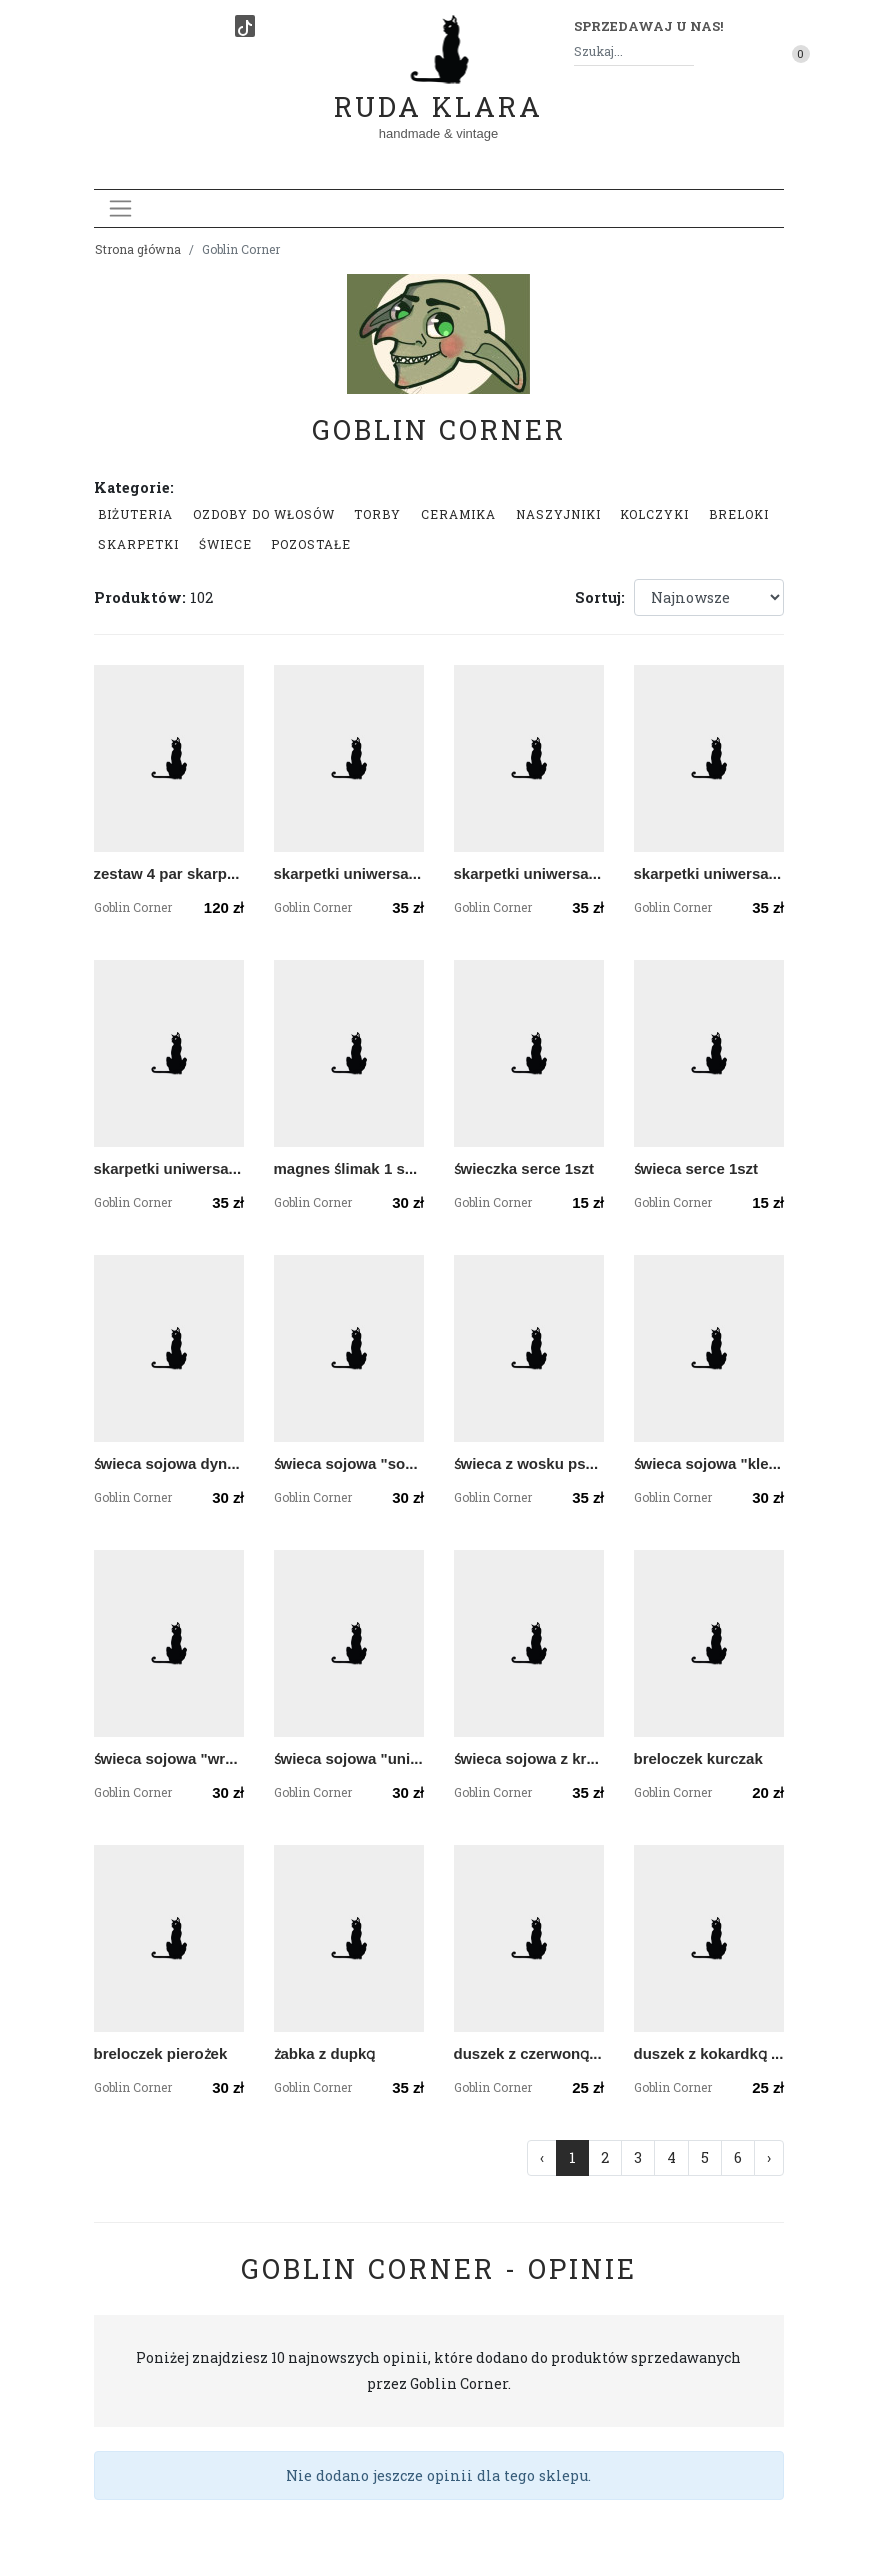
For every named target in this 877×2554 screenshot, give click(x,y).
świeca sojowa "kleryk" (709, 1463)
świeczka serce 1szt (524, 1168)
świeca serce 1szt (696, 1168)
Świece (225, 544)
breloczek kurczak (698, 1758)
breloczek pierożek (161, 2053)
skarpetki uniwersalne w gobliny (529, 873)
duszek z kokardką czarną (709, 2053)
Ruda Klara (438, 90)
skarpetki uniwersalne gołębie (169, 1168)
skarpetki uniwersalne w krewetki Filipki (709, 873)
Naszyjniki (558, 514)
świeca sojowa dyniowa (169, 1463)
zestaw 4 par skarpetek (169, 873)
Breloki (739, 514)
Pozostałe (311, 544)
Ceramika (458, 514)
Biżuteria (135, 514)
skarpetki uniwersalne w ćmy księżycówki (349, 873)
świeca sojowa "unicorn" (349, 1758)
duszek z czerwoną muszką (529, 2053)
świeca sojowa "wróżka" (169, 1758)
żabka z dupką (325, 2053)
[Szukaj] (686, 51)
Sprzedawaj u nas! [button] (648, 26)
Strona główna (138, 249)
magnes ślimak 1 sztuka (349, 1168)
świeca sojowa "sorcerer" (349, 1463)
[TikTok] (245, 26)
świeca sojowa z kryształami (529, 1758)
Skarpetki (138, 544)
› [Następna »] (769, 2157)
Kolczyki (654, 514)
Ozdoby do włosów (264, 514)
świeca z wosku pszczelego (529, 1463)
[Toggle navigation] (120, 208)
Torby (377, 514)
